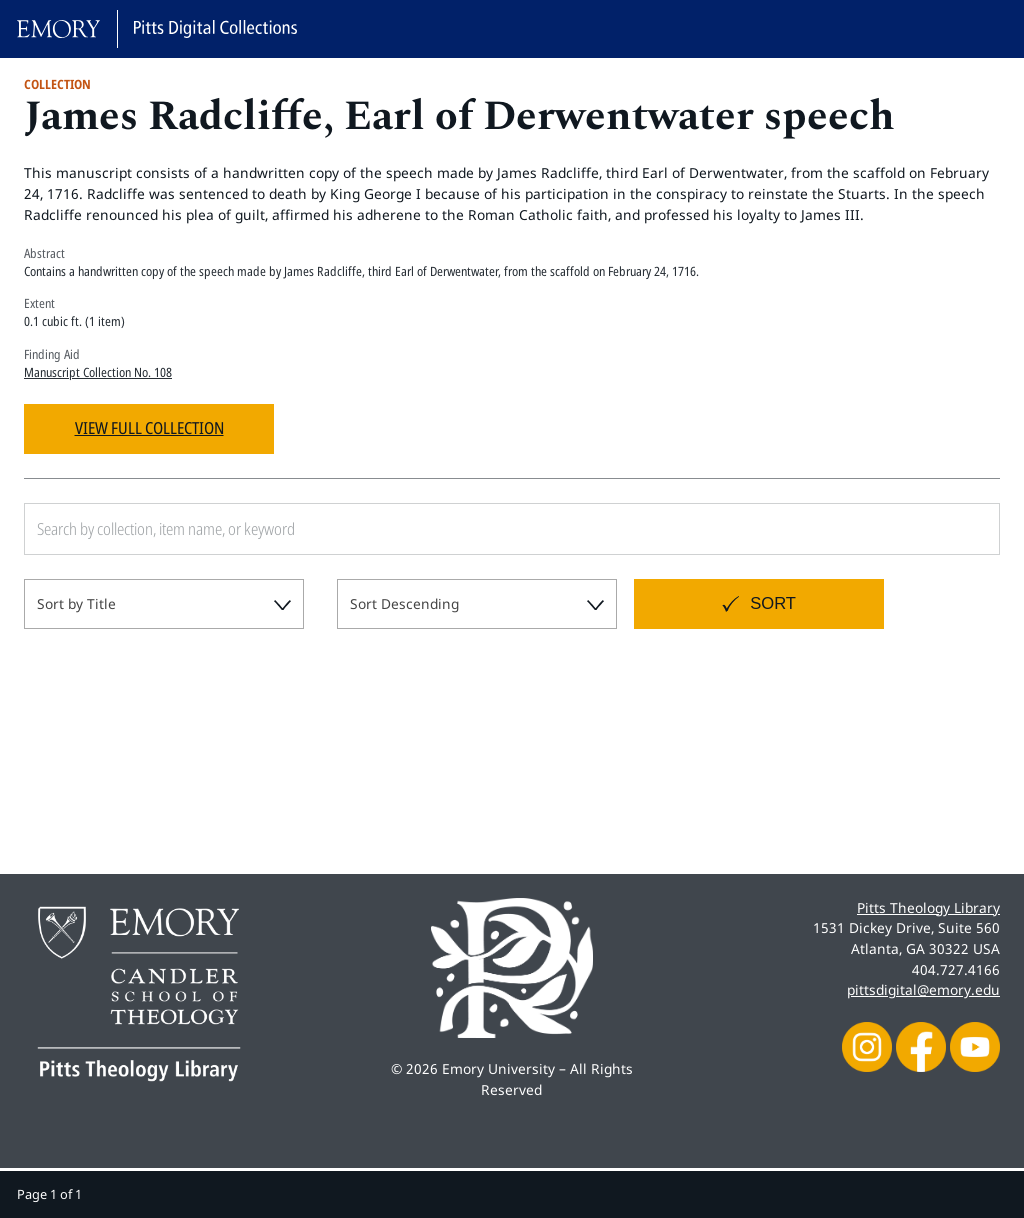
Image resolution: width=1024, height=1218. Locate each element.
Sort (773, 603)
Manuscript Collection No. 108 (98, 372)
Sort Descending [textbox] (404, 603)
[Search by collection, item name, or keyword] (414, 529)
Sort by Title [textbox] (76, 603)
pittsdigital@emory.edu (923, 989)
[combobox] (164, 604)
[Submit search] (962, 529)
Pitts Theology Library (928, 907)
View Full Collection (149, 427)
